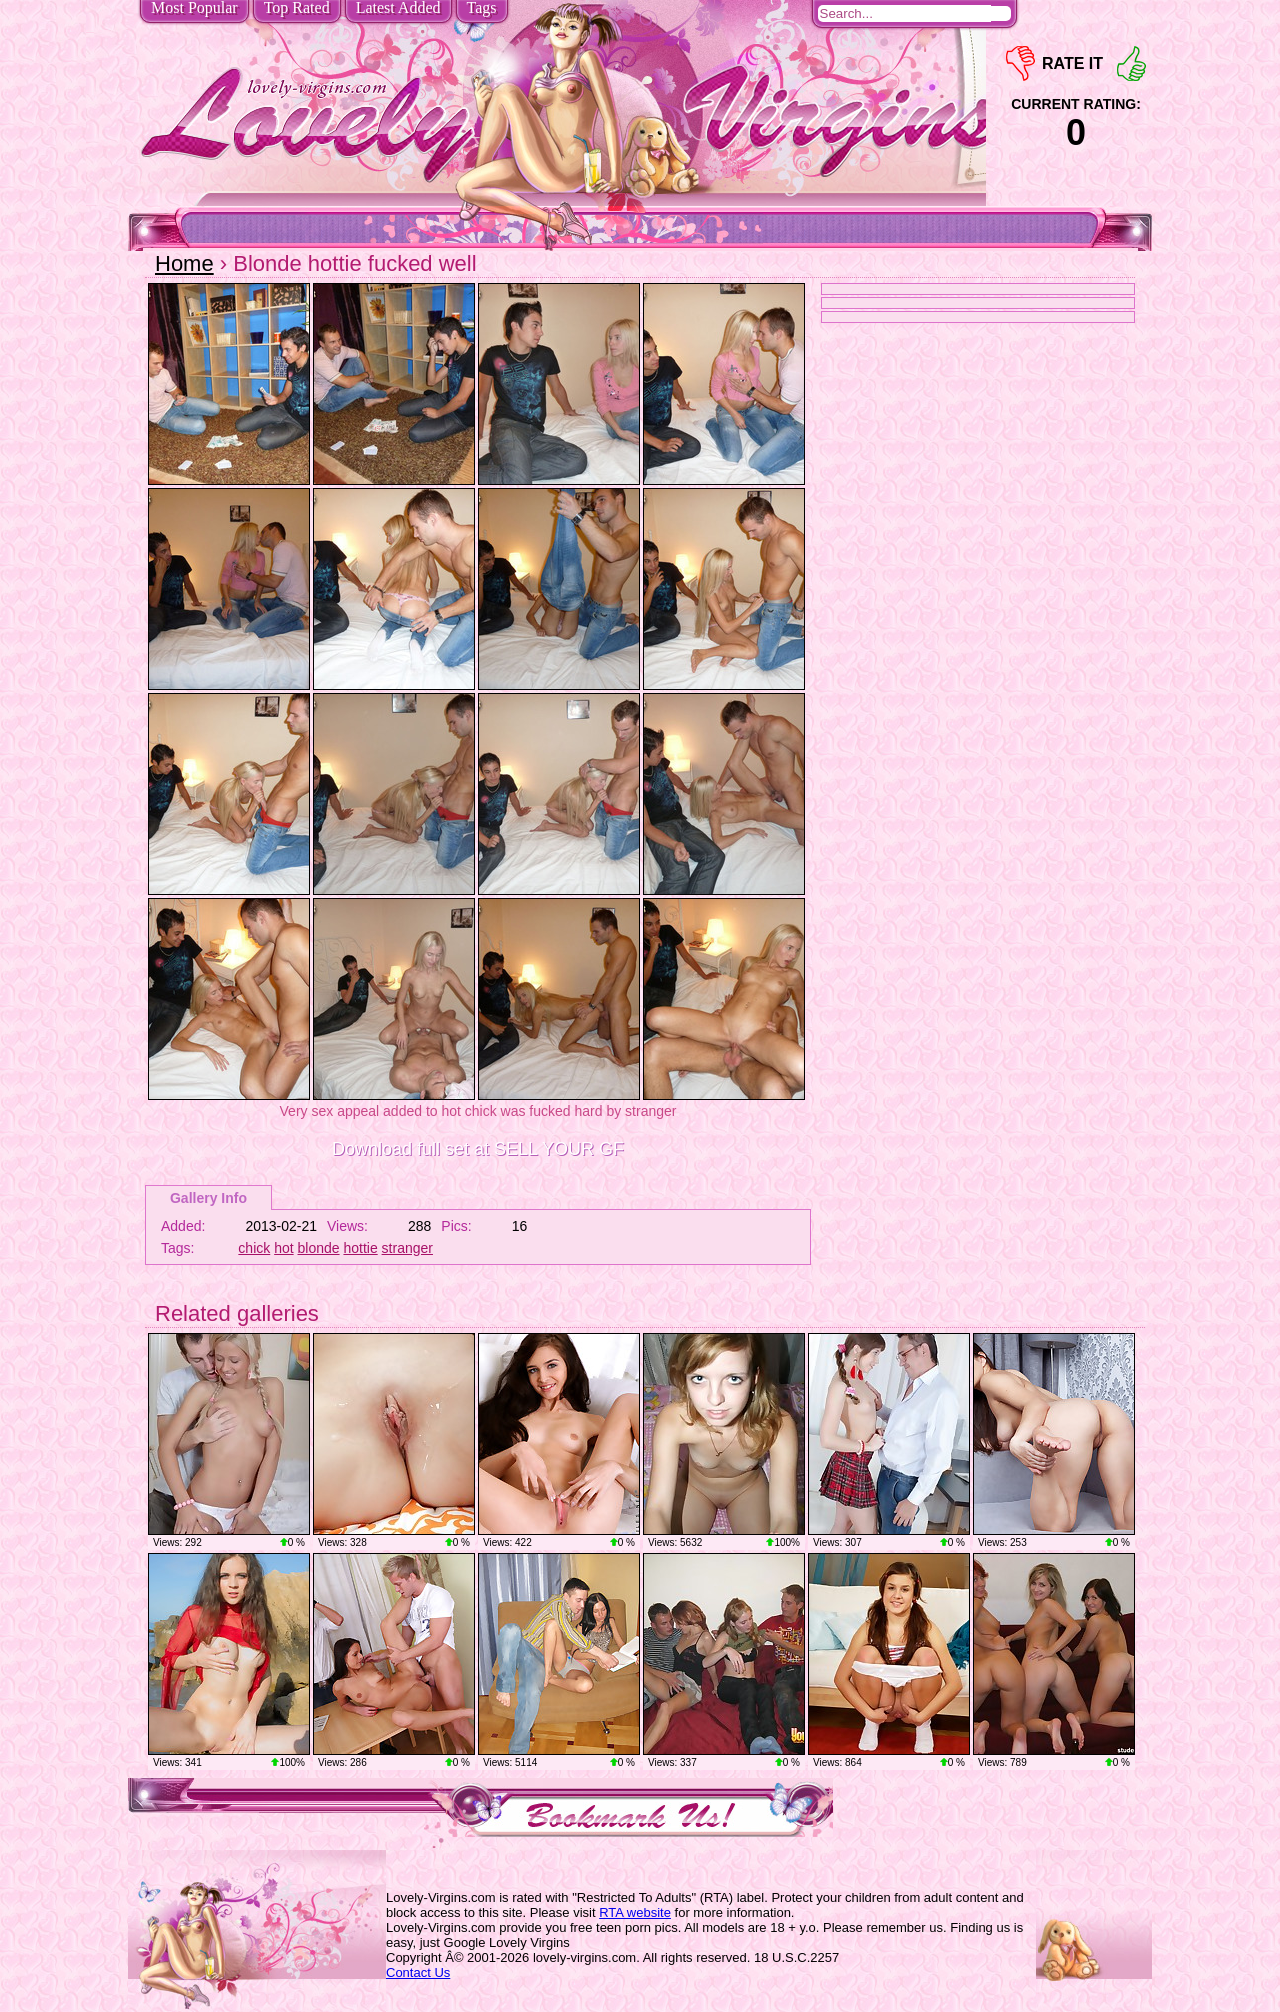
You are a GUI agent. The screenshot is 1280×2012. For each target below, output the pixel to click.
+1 (1131, 63)
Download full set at (478, 1149)
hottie (360, 1248)
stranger (407, 1248)
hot (283, 1248)
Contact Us (418, 1972)
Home (184, 263)
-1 (1020, 63)
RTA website (635, 1912)
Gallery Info (208, 1198)
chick (254, 1248)
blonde (319, 1248)
